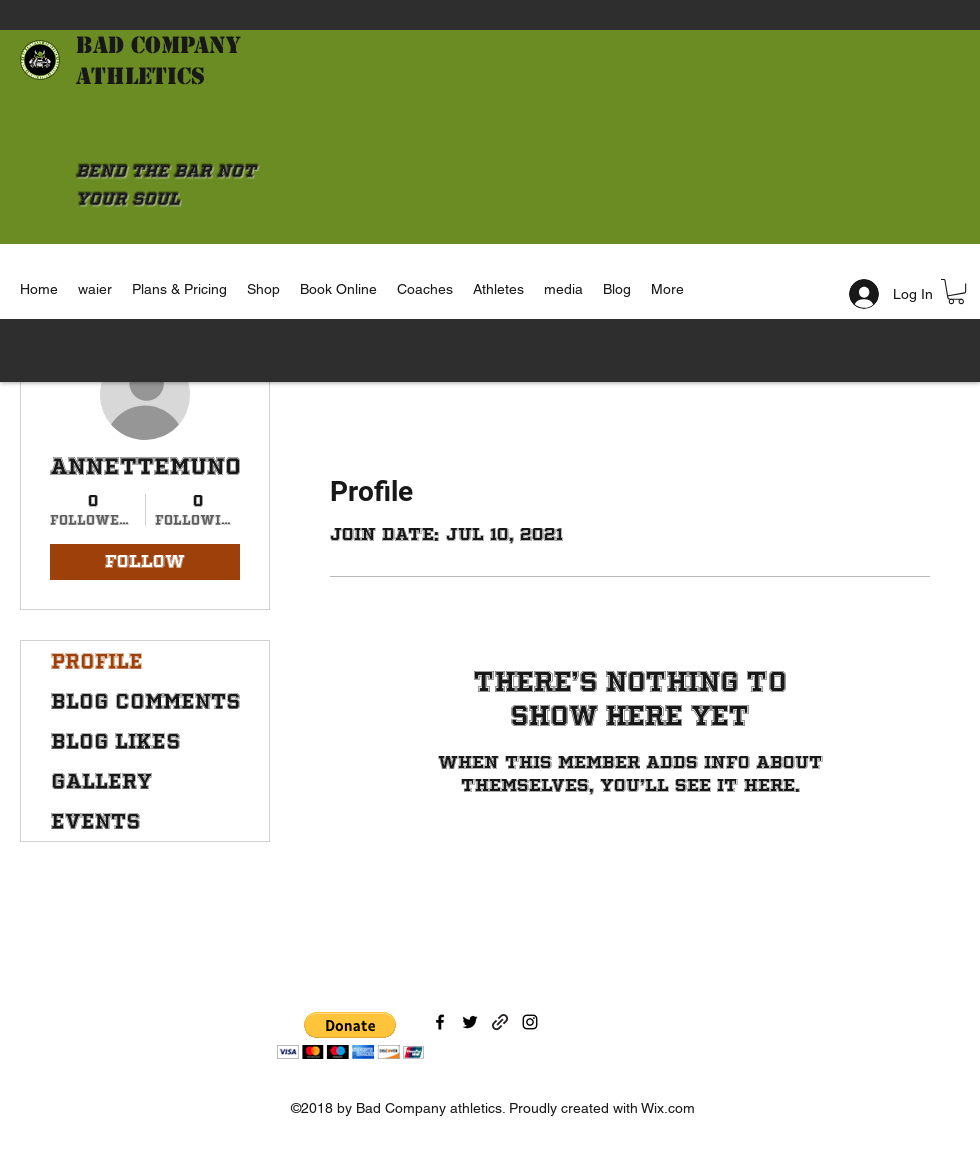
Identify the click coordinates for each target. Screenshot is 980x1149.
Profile (97, 661)
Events (96, 821)
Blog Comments (146, 701)
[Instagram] (530, 1022)
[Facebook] (440, 1022)
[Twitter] (470, 1022)
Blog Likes (116, 741)
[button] (956, 291)
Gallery (101, 781)
